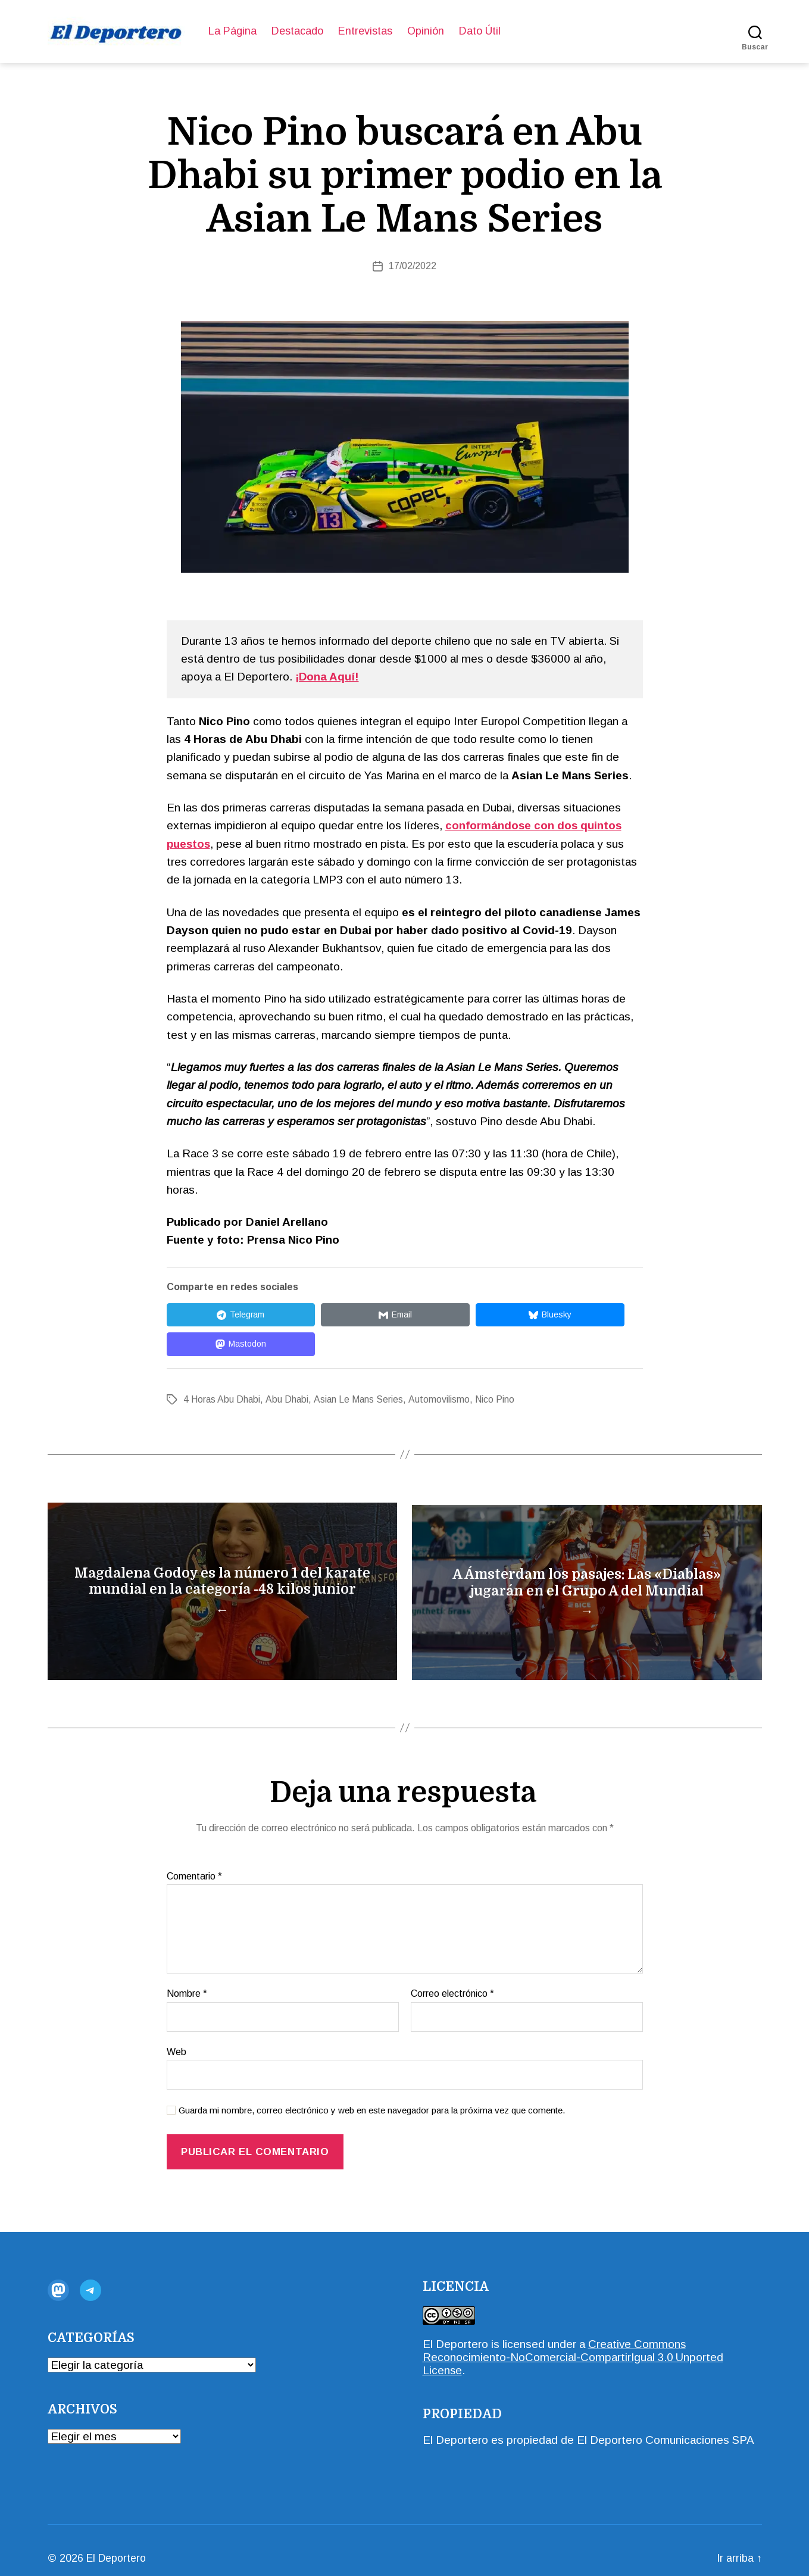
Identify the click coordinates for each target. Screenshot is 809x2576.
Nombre (187, 1977)
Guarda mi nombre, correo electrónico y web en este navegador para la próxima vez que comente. (372, 2095)
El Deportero (455, 2328)
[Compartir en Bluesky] (446, 1315)
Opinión (425, 31)
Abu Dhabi (288, 1370)
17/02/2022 (412, 266)
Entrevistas (365, 31)
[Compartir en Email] (333, 1315)
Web (176, 2036)
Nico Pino (496, 1370)
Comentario (194, 1860)
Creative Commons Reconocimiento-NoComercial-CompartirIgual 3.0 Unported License (574, 2341)
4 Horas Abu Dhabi (222, 1370)
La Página (232, 31)
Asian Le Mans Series (359, 1370)
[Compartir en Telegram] (220, 1315)
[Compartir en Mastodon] (559, 1315)
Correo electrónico (452, 1977)
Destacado (297, 31)
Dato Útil (480, 31)
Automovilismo (440, 1370)
